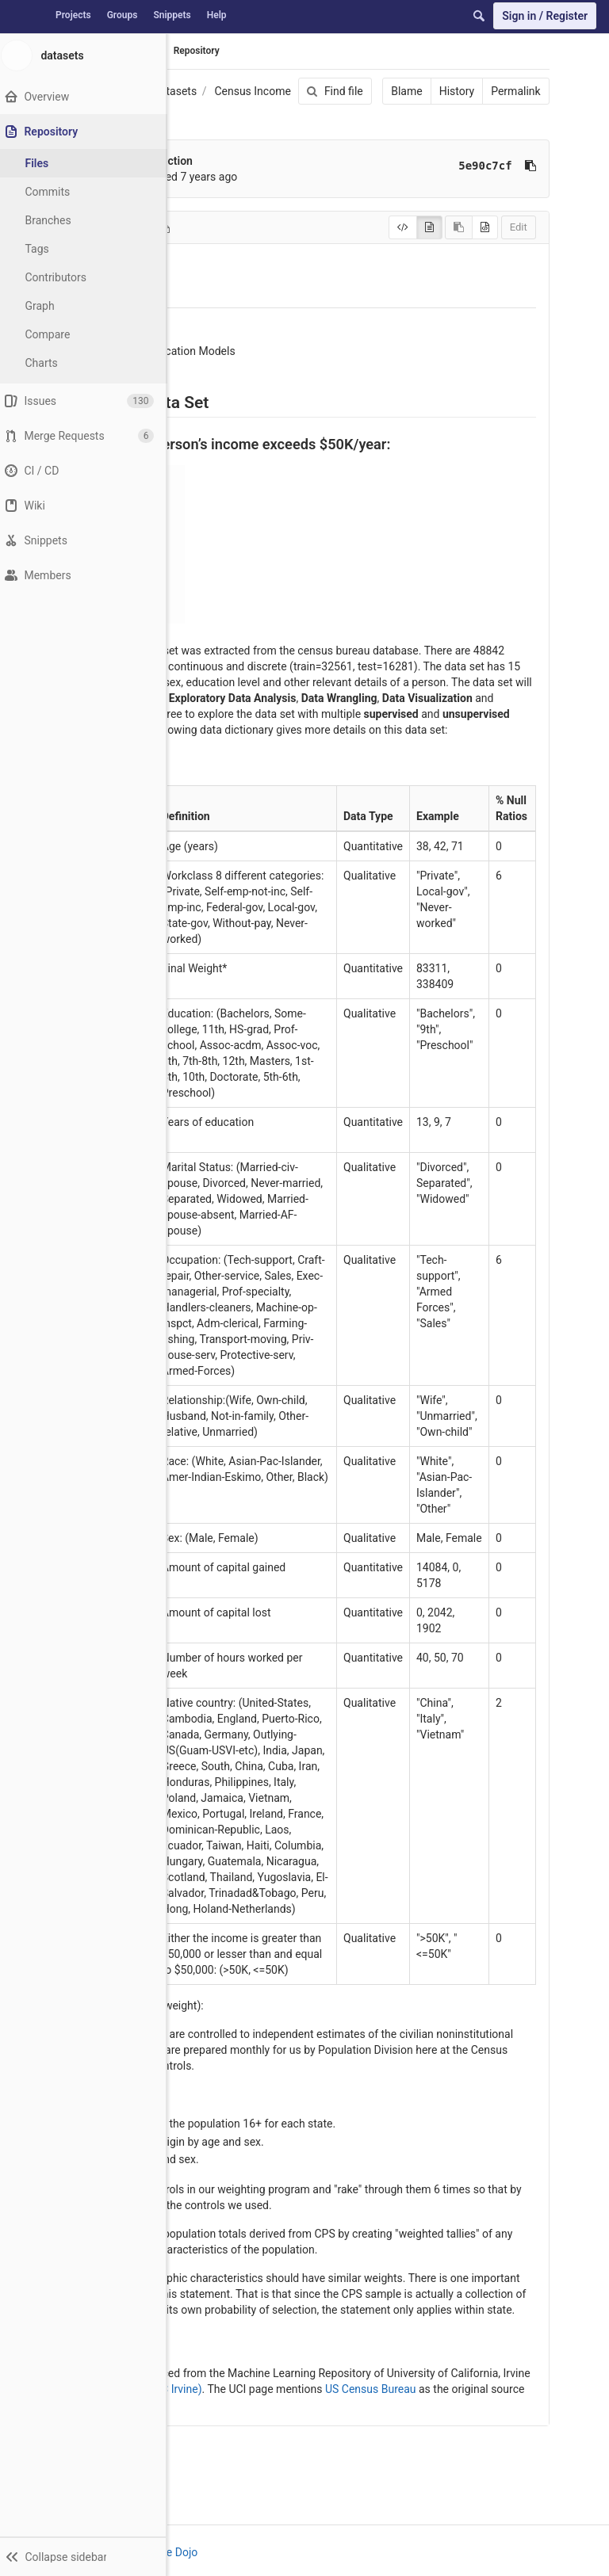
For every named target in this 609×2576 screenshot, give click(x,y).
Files (44, 163)
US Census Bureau (370, 2389)
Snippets (171, 15)
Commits (54, 191)
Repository (197, 50)
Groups (122, 15)
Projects (73, 15)
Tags (44, 248)
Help (217, 15)
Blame (404, 91)
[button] (86, 2556)
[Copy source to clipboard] (457, 227)
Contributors (63, 277)
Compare (54, 334)
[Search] (479, 16)
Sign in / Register (545, 16)
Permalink (513, 91)
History (455, 91)
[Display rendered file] (427, 227)
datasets (175, 91)
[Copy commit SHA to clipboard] (528, 166)
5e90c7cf (483, 165)
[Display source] (400, 227)
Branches (55, 220)
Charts (48, 363)
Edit (516, 227)
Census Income (252, 91)
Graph (46, 306)
